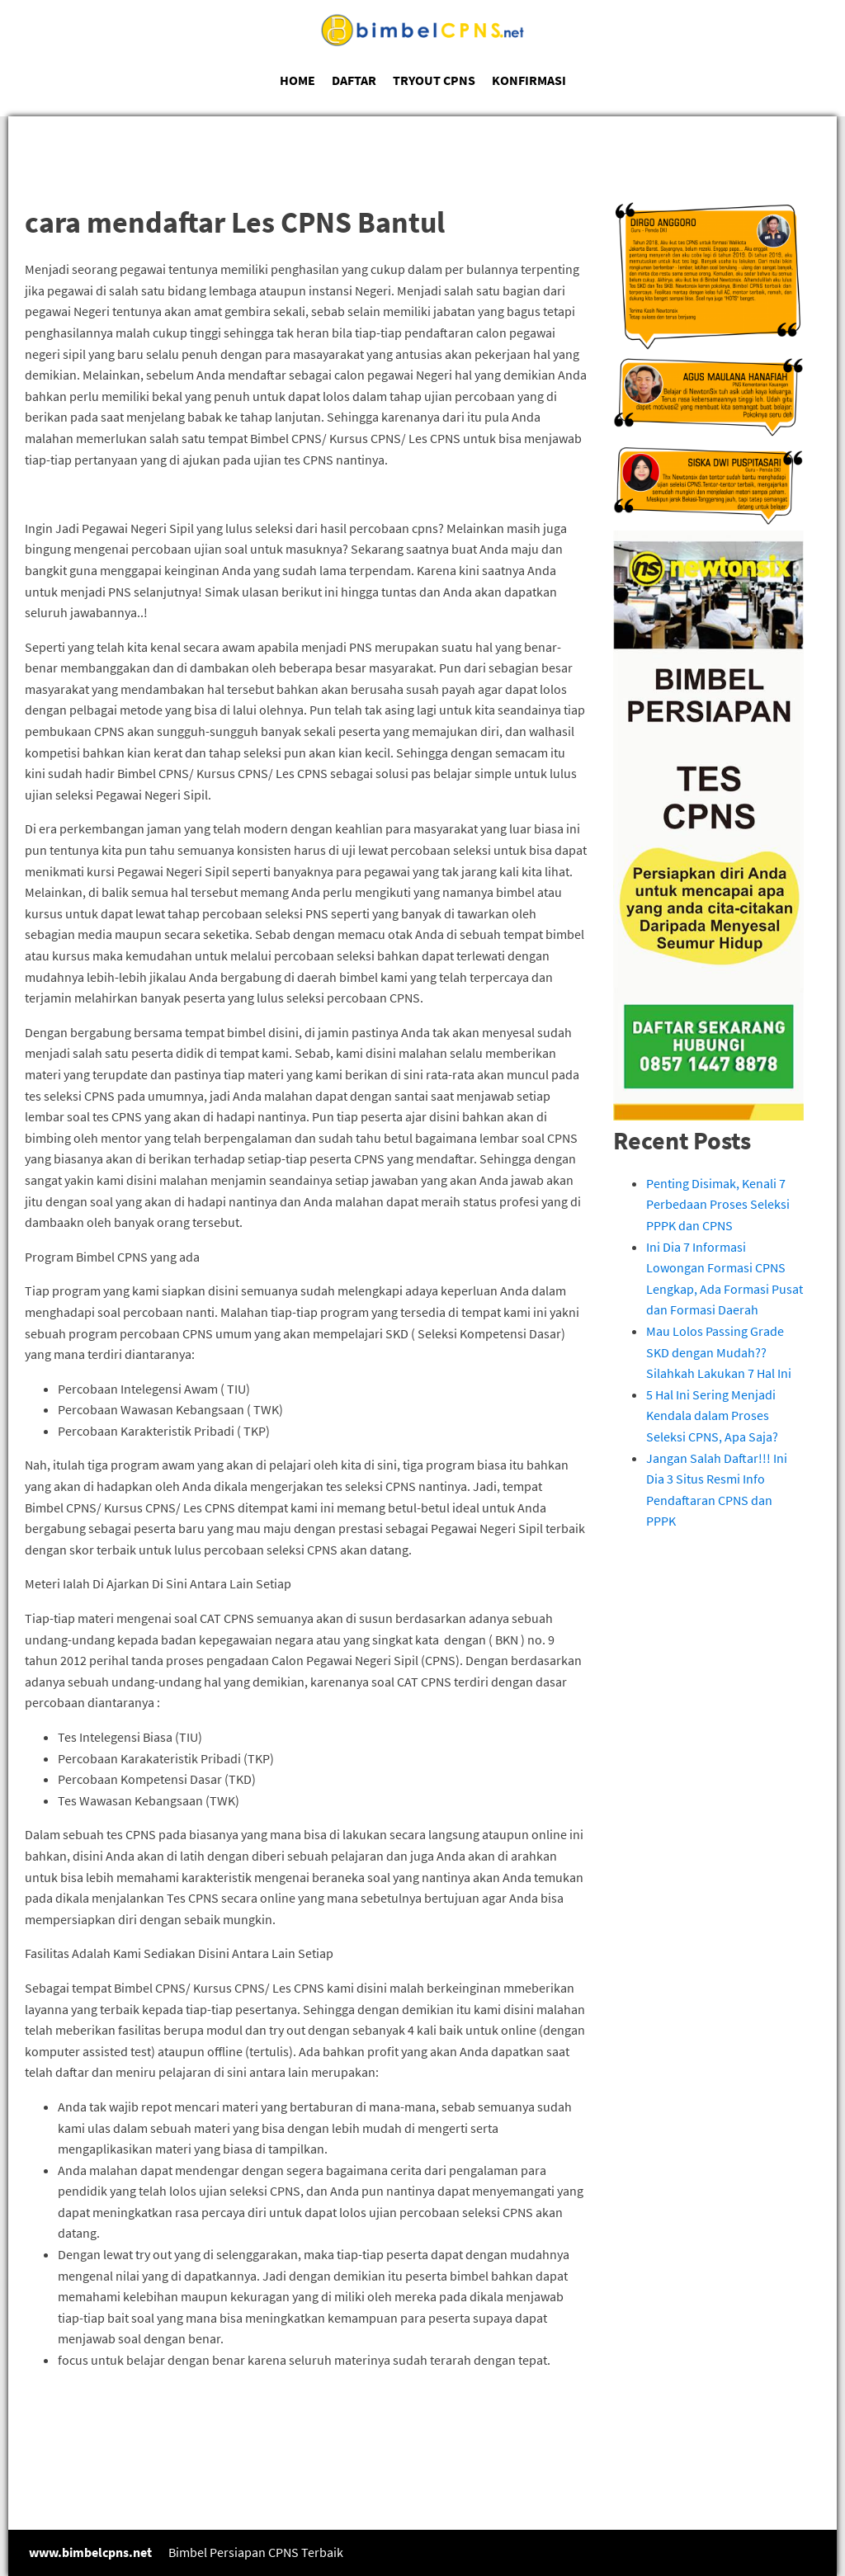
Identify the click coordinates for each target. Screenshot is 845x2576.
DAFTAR (354, 80)
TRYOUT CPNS (434, 80)
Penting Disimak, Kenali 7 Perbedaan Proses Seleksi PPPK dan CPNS (718, 1204)
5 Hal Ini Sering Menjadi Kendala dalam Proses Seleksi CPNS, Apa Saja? (712, 1415)
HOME (297, 80)
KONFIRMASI (529, 80)
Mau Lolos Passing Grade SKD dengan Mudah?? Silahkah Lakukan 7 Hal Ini (718, 1352)
